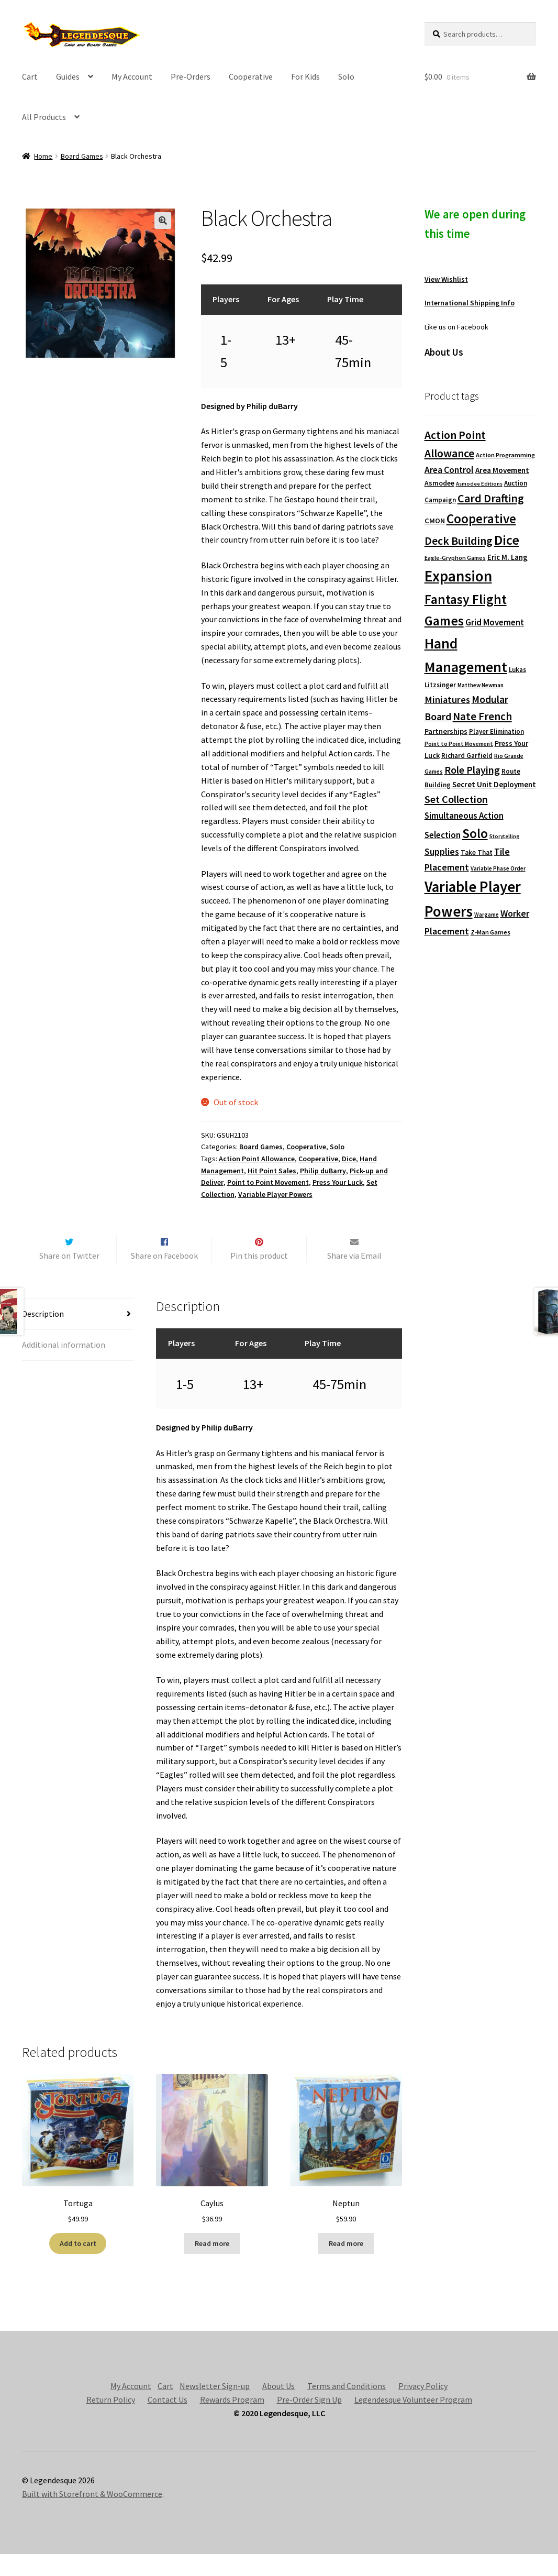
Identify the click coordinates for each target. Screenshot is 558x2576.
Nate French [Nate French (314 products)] (482, 716)
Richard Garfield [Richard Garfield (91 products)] (467, 755)
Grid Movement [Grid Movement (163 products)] (494, 622)
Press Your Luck (338, 1182)
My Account (131, 76)
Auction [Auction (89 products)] (515, 483)
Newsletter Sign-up (215, 2408)
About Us (278, 2408)
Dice (349, 1158)
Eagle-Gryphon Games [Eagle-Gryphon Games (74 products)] (455, 558)
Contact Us (167, 2421)
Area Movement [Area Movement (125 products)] (502, 470)
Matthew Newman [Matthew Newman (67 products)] (480, 685)
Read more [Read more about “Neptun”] (346, 2265)
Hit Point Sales (272, 1170)
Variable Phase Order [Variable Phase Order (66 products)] (498, 868)
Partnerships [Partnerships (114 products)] (446, 731)
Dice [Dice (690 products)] (506, 539)
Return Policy (110, 2421)
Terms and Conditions (346, 2408)
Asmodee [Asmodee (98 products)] (439, 483)
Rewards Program (232, 2421)
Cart (30, 76)
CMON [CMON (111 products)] (435, 520)
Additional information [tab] (63, 1366)
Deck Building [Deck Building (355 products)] (459, 541)
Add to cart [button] (78, 2265)
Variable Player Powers (275, 1194)
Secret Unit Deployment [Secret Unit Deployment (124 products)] (494, 784)
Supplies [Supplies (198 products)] (442, 851)
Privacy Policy (423, 2408)
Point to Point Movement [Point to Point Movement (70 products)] (459, 743)
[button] (162, 220)
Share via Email (354, 1277)
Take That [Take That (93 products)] (477, 852)
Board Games (82, 156)
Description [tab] (43, 1335)
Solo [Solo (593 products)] (475, 833)
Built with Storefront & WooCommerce (92, 2516)
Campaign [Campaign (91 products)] (440, 500)
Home (43, 156)
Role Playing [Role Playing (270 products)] (472, 769)
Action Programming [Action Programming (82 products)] (505, 455)
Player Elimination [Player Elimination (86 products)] (496, 731)
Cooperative (251, 76)
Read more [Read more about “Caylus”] (212, 2265)
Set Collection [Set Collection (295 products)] (456, 799)
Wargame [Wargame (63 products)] (486, 914)
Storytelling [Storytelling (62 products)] (504, 836)
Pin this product (259, 1277)
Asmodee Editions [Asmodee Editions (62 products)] (479, 483)
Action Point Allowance (257, 1158)
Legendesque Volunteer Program (413, 2421)
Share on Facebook (164, 1277)
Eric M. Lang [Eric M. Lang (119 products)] (507, 557)
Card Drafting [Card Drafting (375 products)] (490, 498)
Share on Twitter (69, 1277)
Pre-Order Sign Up (309, 2421)
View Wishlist (446, 279)
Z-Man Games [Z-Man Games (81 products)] (490, 932)
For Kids (305, 76)
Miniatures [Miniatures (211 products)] (447, 699)
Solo (346, 76)
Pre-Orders (190, 76)
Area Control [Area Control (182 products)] (449, 470)
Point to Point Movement (268, 1182)
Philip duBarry (323, 1170)
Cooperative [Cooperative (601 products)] (481, 518)
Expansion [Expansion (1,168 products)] (458, 576)
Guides (68, 76)
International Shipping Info (470, 302)
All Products (44, 117)
